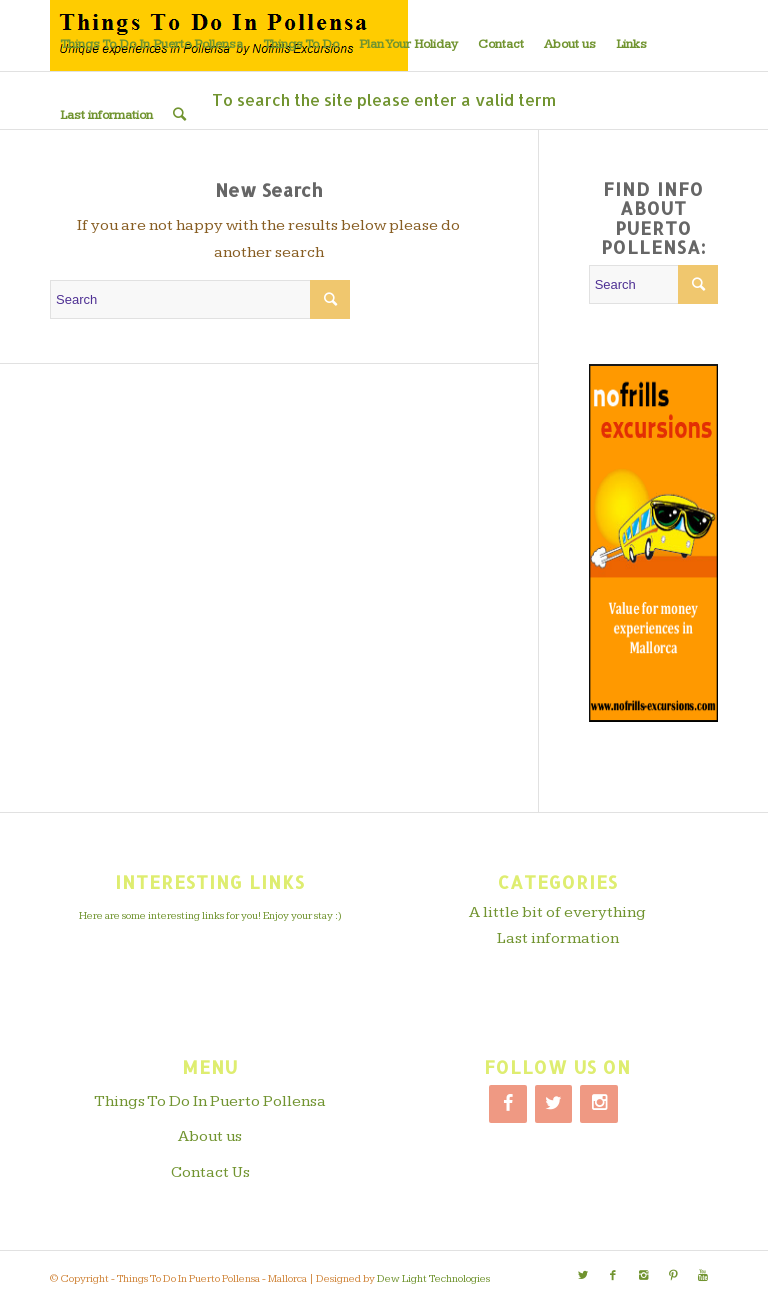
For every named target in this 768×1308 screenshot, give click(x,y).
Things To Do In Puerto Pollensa (210, 1101)
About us (210, 1136)
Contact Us (210, 1172)
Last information (558, 938)
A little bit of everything (557, 912)
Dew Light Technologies (433, 1278)
